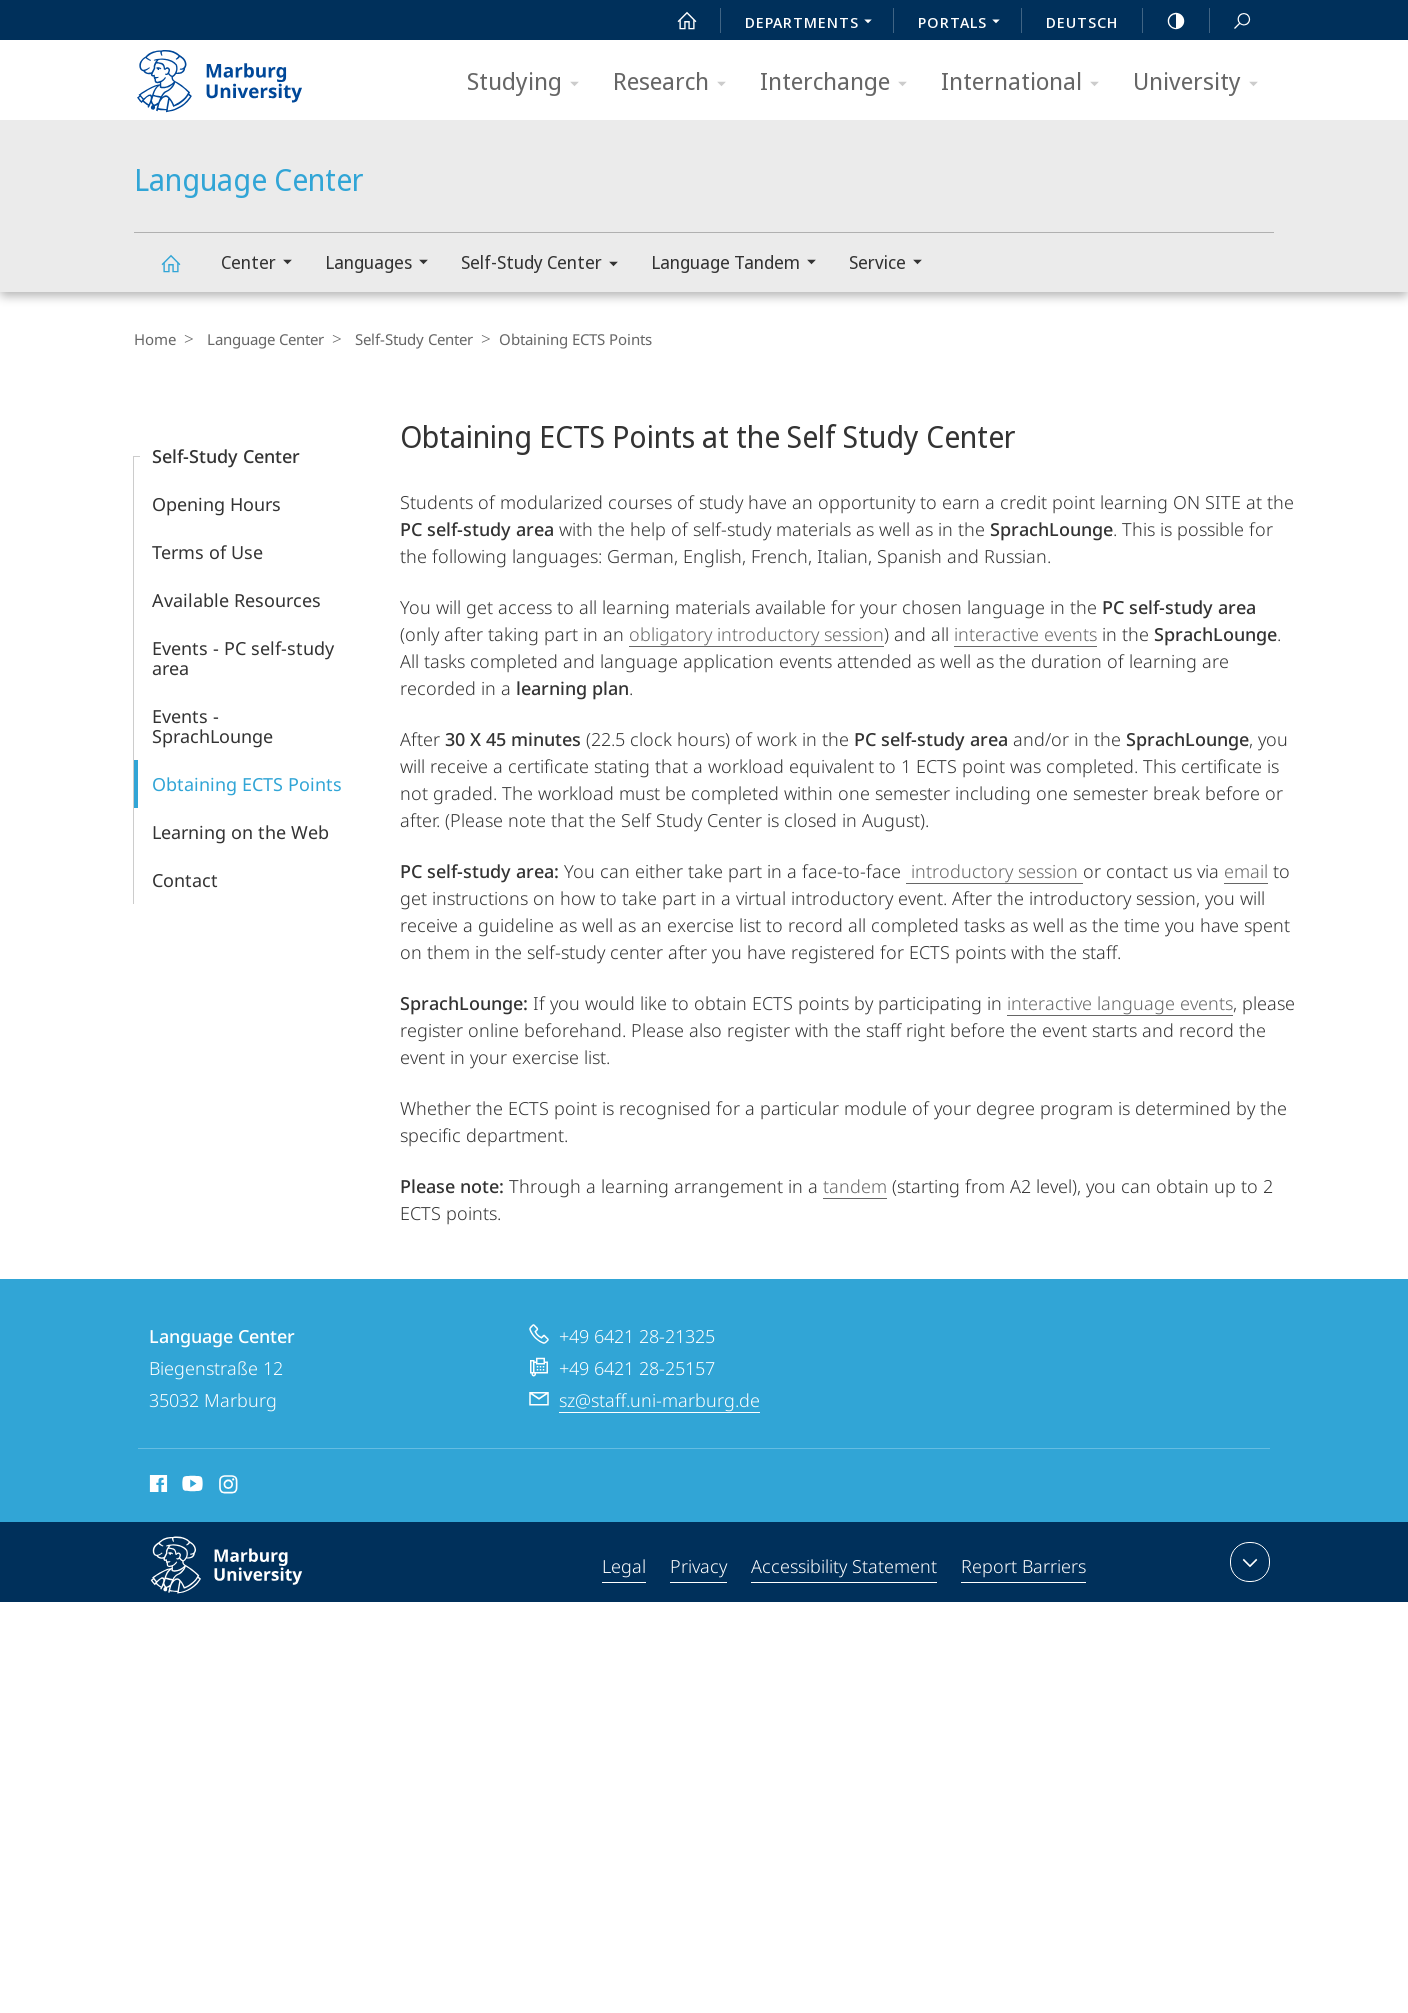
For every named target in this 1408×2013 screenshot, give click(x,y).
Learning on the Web (240, 832)
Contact (185, 880)
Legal (624, 1566)
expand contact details (1247, 1562)
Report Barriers (1023, 1566)
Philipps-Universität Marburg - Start (241, 74)
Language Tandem (740, 264)
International (1026, 82)
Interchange (840, 82)
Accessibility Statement (844, 1566)
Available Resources (236, 600)
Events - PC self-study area (243, 658)
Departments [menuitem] (814, 24)
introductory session (994, 871)
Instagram (229, 1487)
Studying (529, 82)
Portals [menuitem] (964, 24)
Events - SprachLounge (212, 726)
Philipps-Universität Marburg (248, 1581)
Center (263, 264)
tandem (855, 1186)
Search (1231, 21)
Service (892, 264)
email (1246, 871)
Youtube (190, 1487)
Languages (383, 264)
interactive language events (1120, 1003)
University (1202, 82)
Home (155, 339)
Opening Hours (216, 504)
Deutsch (1082, 22)
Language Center (182, 272)
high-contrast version (1165, 21)
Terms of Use (207, 552)
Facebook (156, 1487)
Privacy (698, 1566)
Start (676, 21)
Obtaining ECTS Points (247, 784)
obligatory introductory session (756, 634)
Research (676, 82)
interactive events (1025, 634)
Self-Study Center (546, 265)
